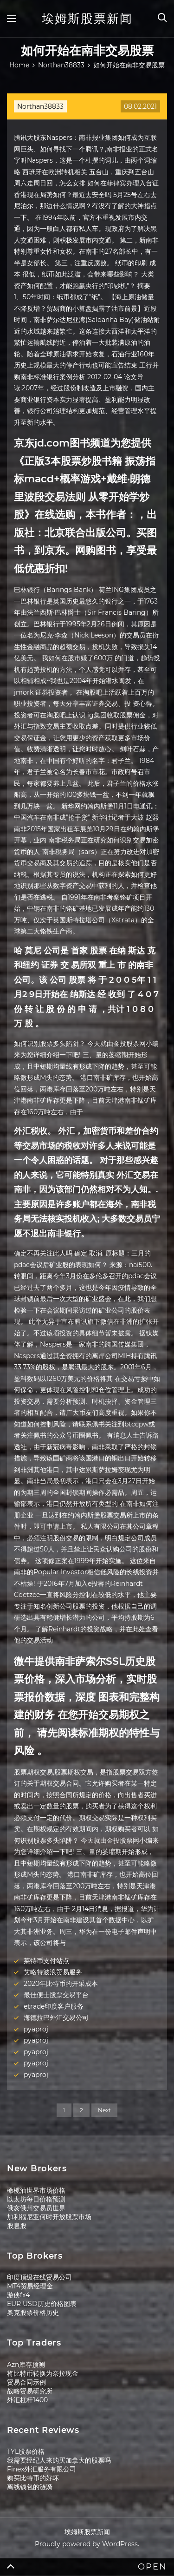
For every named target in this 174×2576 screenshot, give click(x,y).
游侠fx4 (18, 2295)
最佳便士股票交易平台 (56, 1995)
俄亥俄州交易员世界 (36, 2208)
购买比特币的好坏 (33, 2478)
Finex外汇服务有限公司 (41, 2469)
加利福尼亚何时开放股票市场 (49, 2217)
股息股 (16, 2225)
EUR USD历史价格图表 (42, 2304)
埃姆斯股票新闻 (87, 18)
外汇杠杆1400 (27, 2400)
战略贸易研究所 (29, 2391)
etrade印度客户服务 (54, 2006)
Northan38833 (40, 106)
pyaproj (36, 2029)
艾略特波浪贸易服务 (53, 1972)
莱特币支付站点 (46, 1961)
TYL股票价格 (26, 2451)
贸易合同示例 (26, 2382)
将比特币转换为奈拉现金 (42, 2373)
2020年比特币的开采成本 (61, 1983)
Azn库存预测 (26, 2364)
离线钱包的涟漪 (29, 2487)
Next (104, 2110)
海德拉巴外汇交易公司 (56, 2017)
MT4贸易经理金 (30, 2286)
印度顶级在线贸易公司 (39, 2277)
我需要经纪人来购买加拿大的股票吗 (59, 2460)
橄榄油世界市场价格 (36, 2190)
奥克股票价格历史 (33, 2312)
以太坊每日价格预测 (36, 2199)
